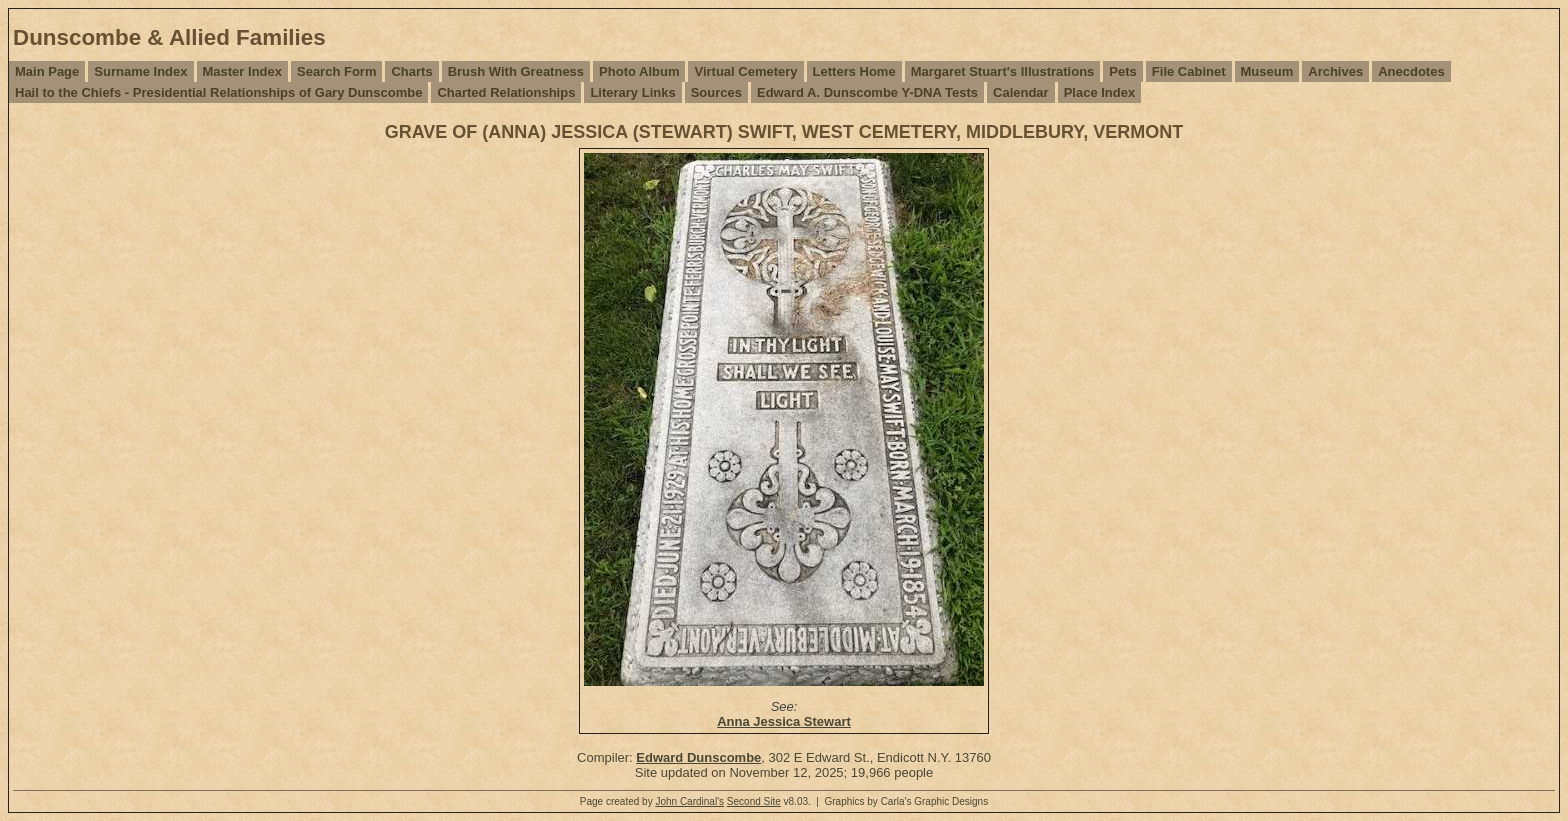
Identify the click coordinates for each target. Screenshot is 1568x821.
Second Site (754, 801)
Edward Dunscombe (698, 757)
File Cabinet (1189, 71)
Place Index (1100, 92)
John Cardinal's (689, 801)
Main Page (47, 71)
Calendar (1021, 92)
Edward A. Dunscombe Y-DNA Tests (867, 92)
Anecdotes (1411, 71)
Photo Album (639, 71)
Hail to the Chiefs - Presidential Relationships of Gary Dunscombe (218, 92)
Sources (716, 92)
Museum (1267, 71)
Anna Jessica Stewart (784, 721)
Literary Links (632, 92)
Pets (1122, 71)
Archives (1335, 71)
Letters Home (854, 71)
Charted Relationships (506, 92)
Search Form (336, 71)
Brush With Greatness (516, 71)
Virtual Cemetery (745, 71)
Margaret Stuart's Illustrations (1003, 71)
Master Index (242, 71)
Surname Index (140, 71)
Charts (411, 71)
